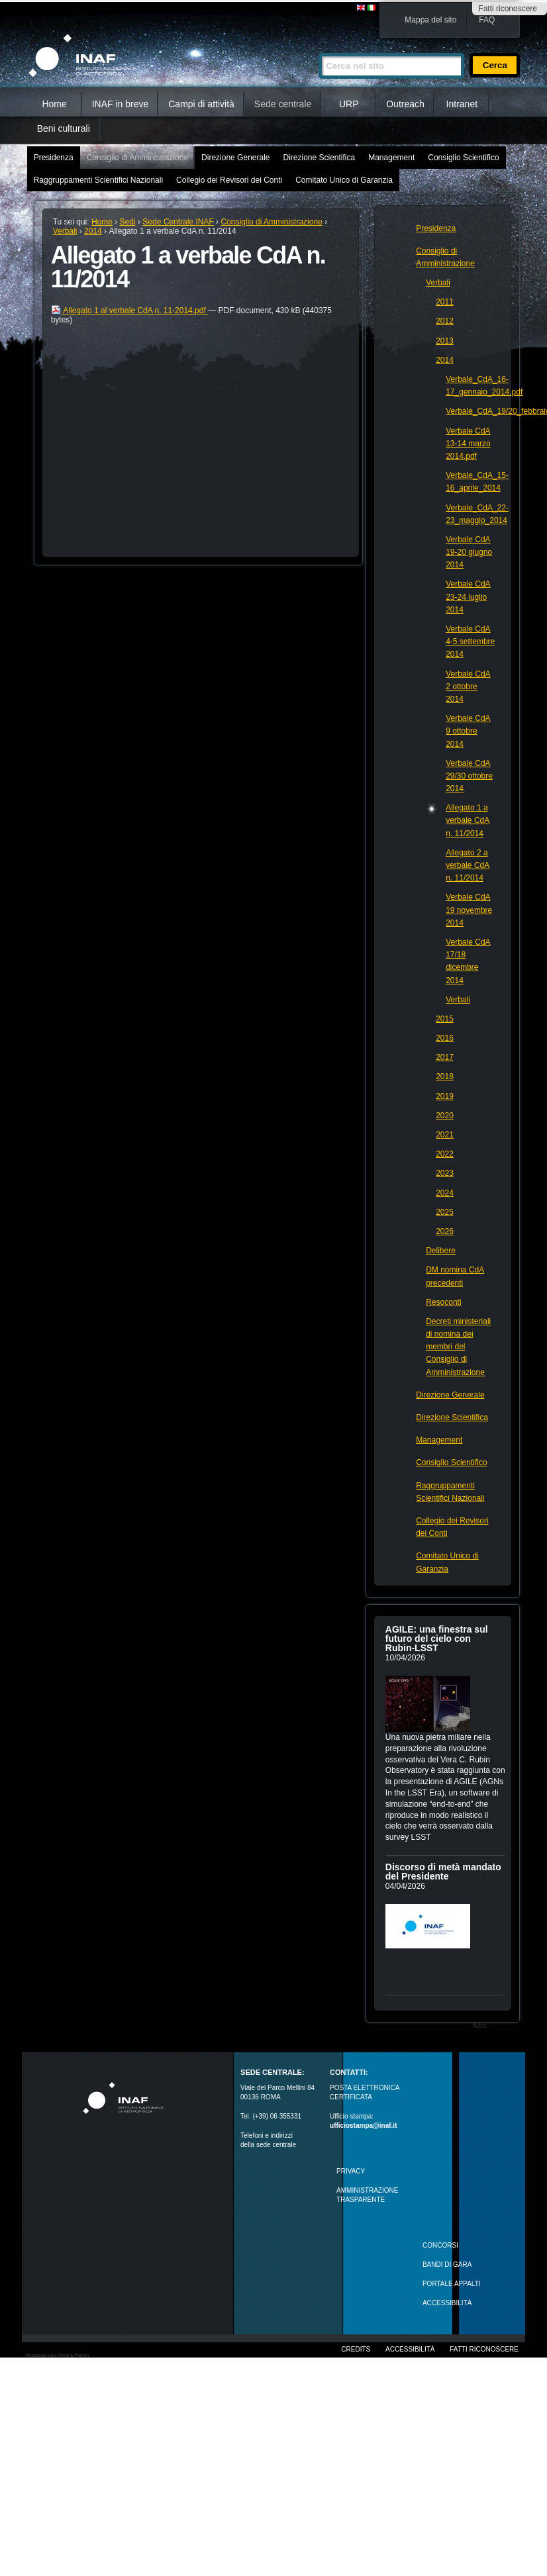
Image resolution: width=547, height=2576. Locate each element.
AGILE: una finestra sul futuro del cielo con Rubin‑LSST (436, 1638)
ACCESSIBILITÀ (447, 2303)
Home (54, 104)
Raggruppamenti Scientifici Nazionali (98, 180)
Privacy (350, 2171)
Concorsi (440, 2245)
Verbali (65, 231)
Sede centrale (282, 104)
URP (349, 104)
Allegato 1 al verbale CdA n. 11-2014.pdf (130, 310)
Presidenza (54, 157)
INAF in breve (120, 104)
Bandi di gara (447, 2264)
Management (391, 157)
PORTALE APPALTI (452, 2283)
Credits (355, 2349)
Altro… (483, 2025)
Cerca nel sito (318, 47)
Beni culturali (63, 128)
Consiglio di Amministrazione (137, 157)
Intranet (461, 104)
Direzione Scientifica (319, 157)
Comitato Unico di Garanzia (344, 180)
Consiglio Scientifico (463, 157)
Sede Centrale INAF (177, 221)
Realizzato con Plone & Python (57, 2355)
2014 (93, 231)
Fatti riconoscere (507, 8)
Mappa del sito (430, 19)
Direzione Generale (235, 157)
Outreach (405, 104)
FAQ (487, 19)
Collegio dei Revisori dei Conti (229, 180)
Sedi (128, 221)
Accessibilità (409, 2349)
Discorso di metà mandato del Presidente (443, 1872)
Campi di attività (201, 104)
